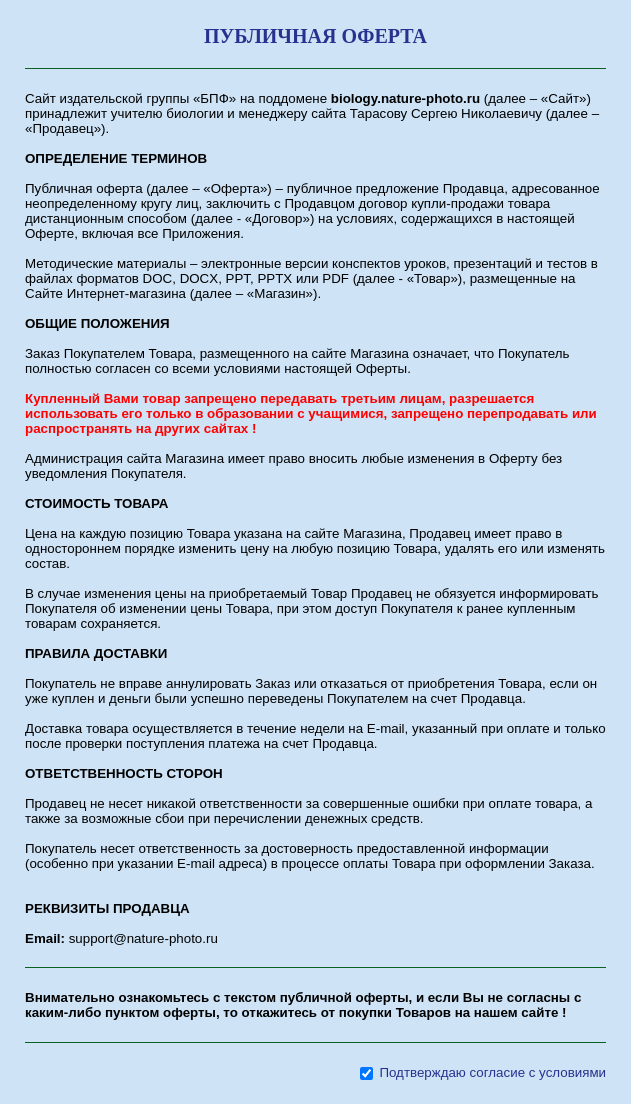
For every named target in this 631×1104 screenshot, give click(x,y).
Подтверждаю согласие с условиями (492, 1072)
